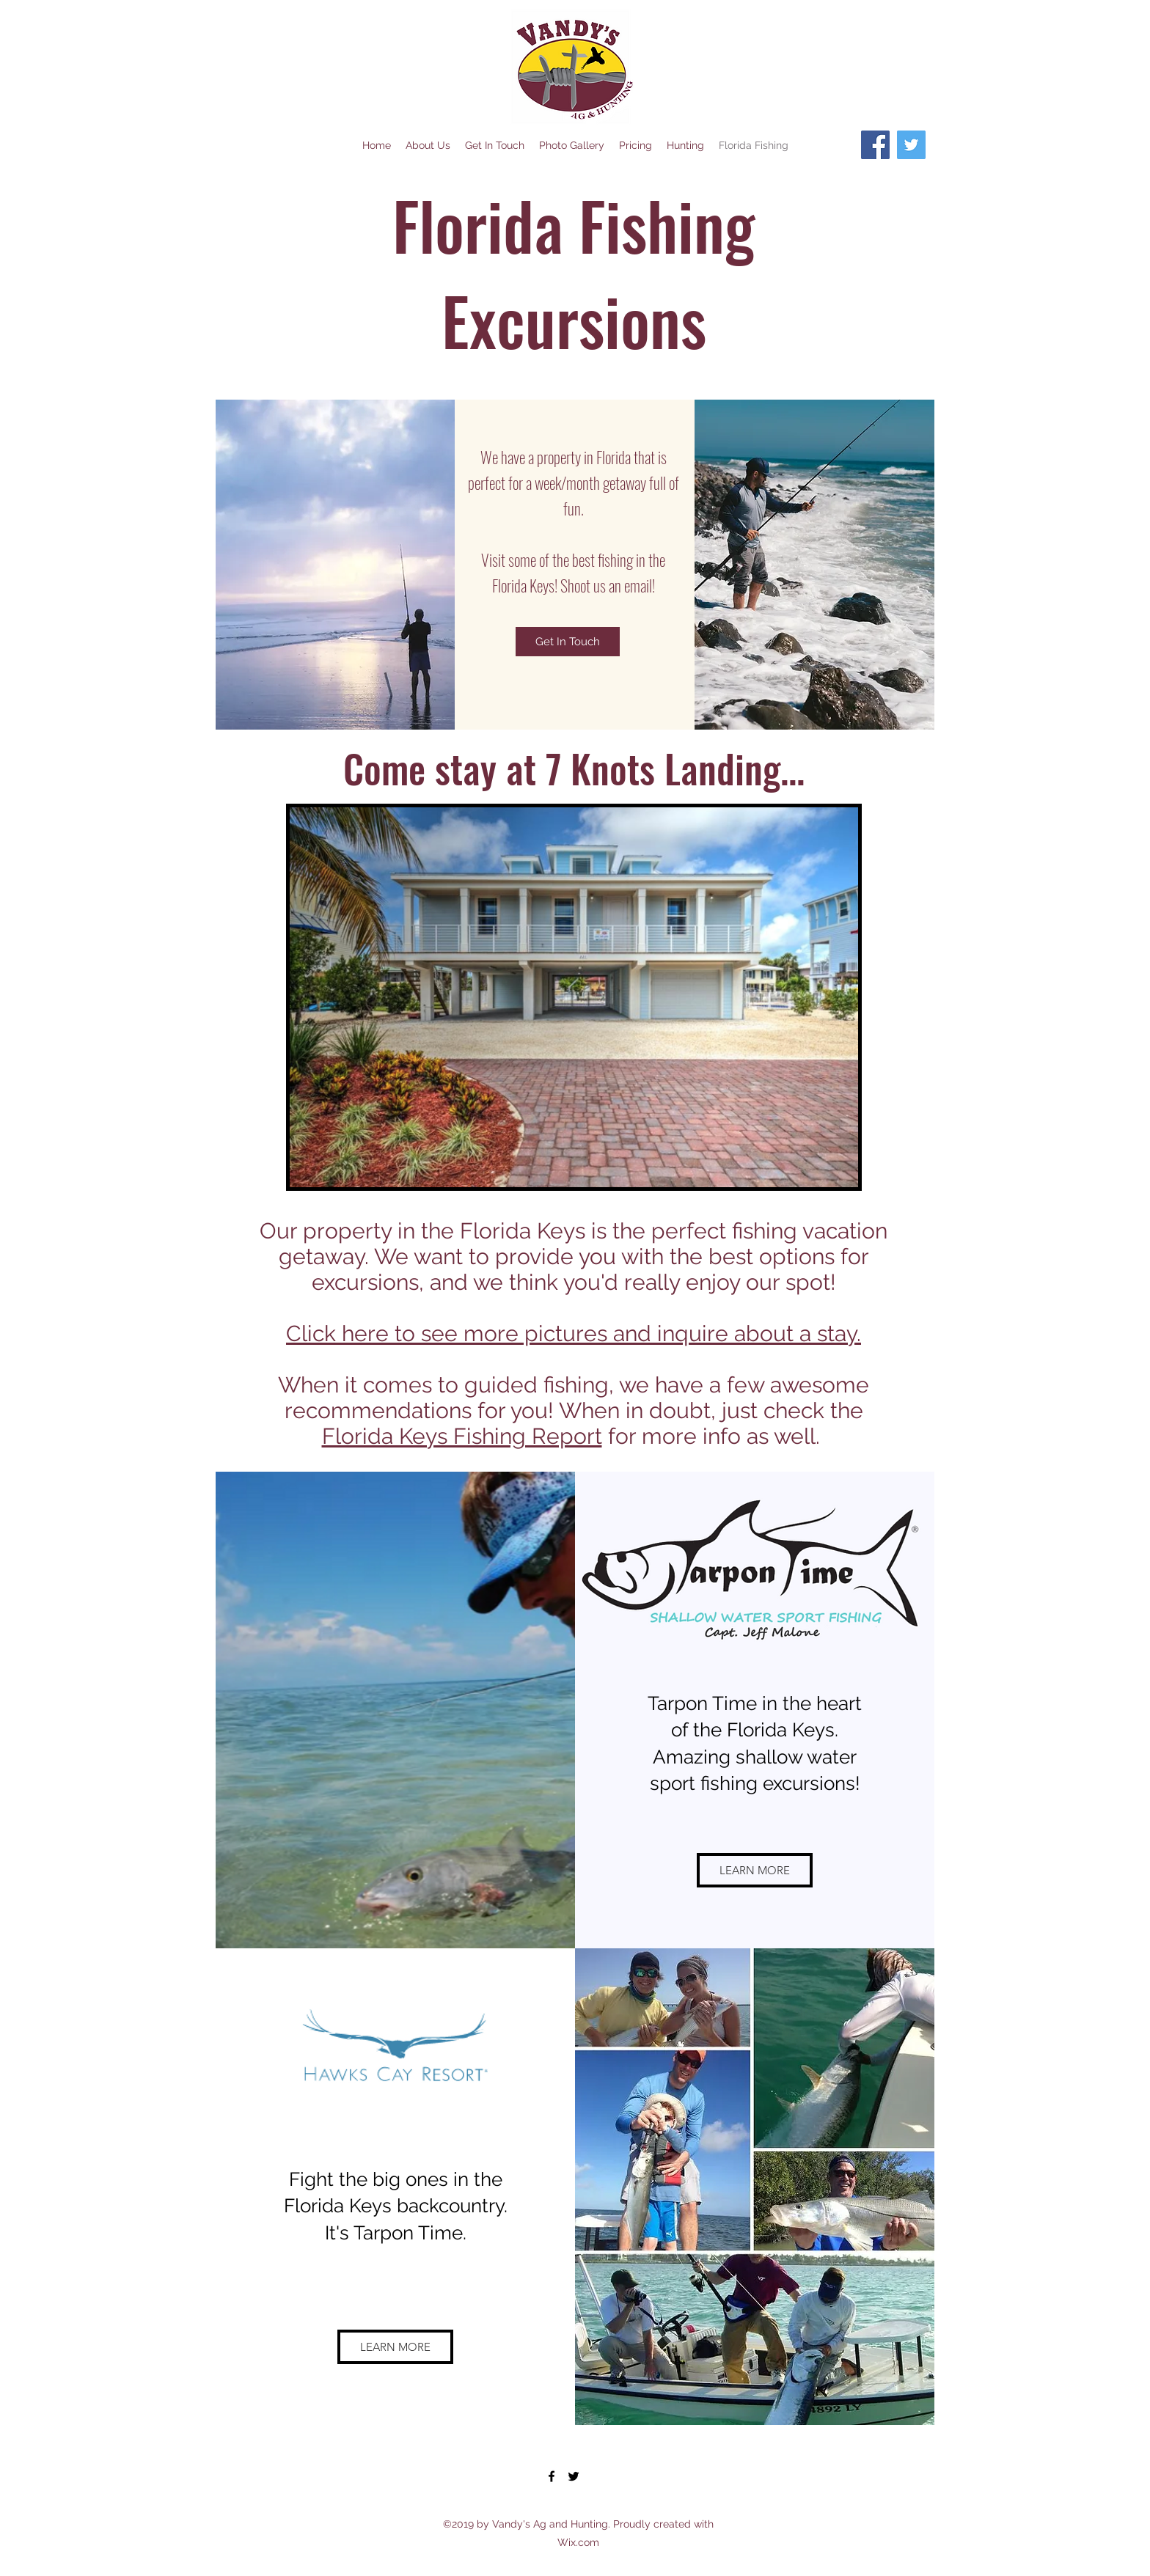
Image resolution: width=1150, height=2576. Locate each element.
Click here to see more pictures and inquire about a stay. (573, 1333)
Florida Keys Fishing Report (462, 1436)
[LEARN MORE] (755, 1870)
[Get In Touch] (568, 641)
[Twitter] (911, 145)
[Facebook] (875, 145)
